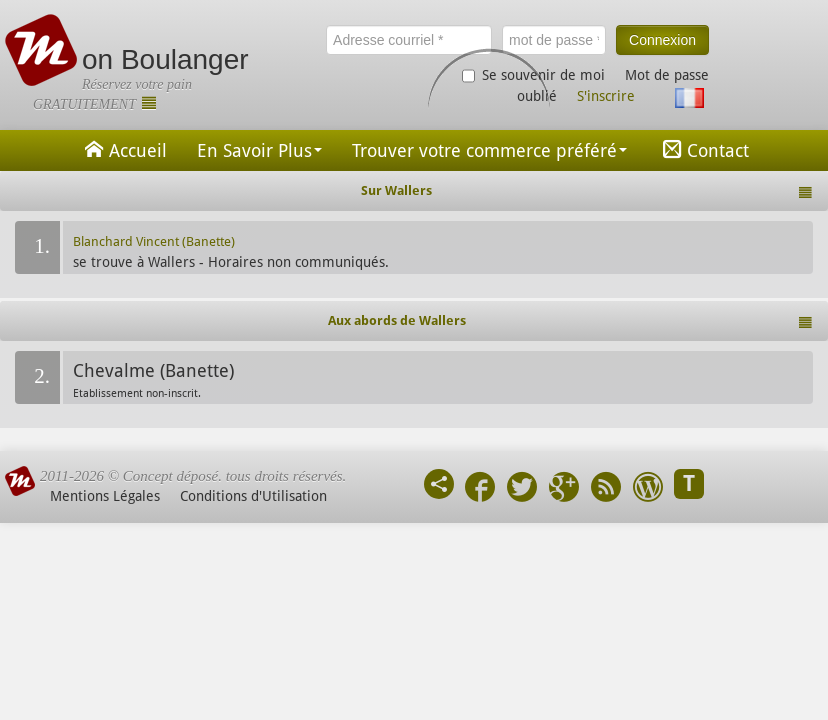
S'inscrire (606, 96)
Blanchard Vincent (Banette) (154, 241)
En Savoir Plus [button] (259, 150)
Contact (703, 149)
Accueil (123, 149)
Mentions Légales (105, 496)
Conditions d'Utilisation (253, 496)
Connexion (662, 40)
